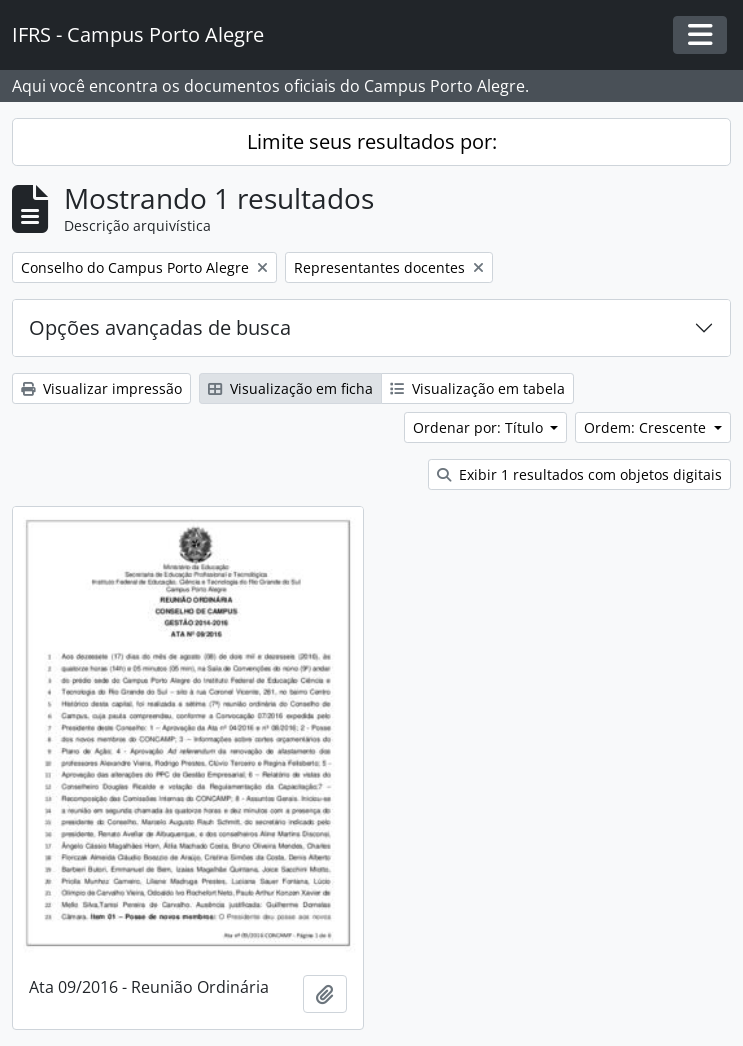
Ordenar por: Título (480, 427)
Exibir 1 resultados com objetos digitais (579, 474)
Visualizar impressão (101, 388)
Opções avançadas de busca (160, 327)
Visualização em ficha (290, 388)
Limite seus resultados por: (372, 141)
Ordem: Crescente (647, 427)
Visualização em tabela (477, 388)
